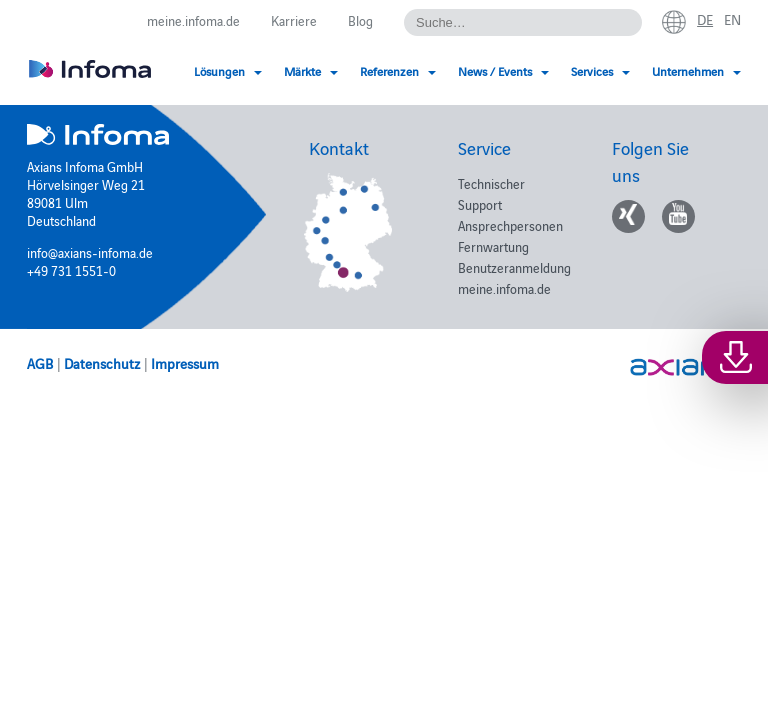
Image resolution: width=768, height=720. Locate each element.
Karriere (294, 20)
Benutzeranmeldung (514, 267)
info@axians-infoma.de (90, 252)
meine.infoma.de (193, 20)
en (732, 19)
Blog (360, 20)
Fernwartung (493, 246)
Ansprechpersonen (510, 225)
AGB (40, 363)
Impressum (185, 363)
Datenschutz (102, 363)
